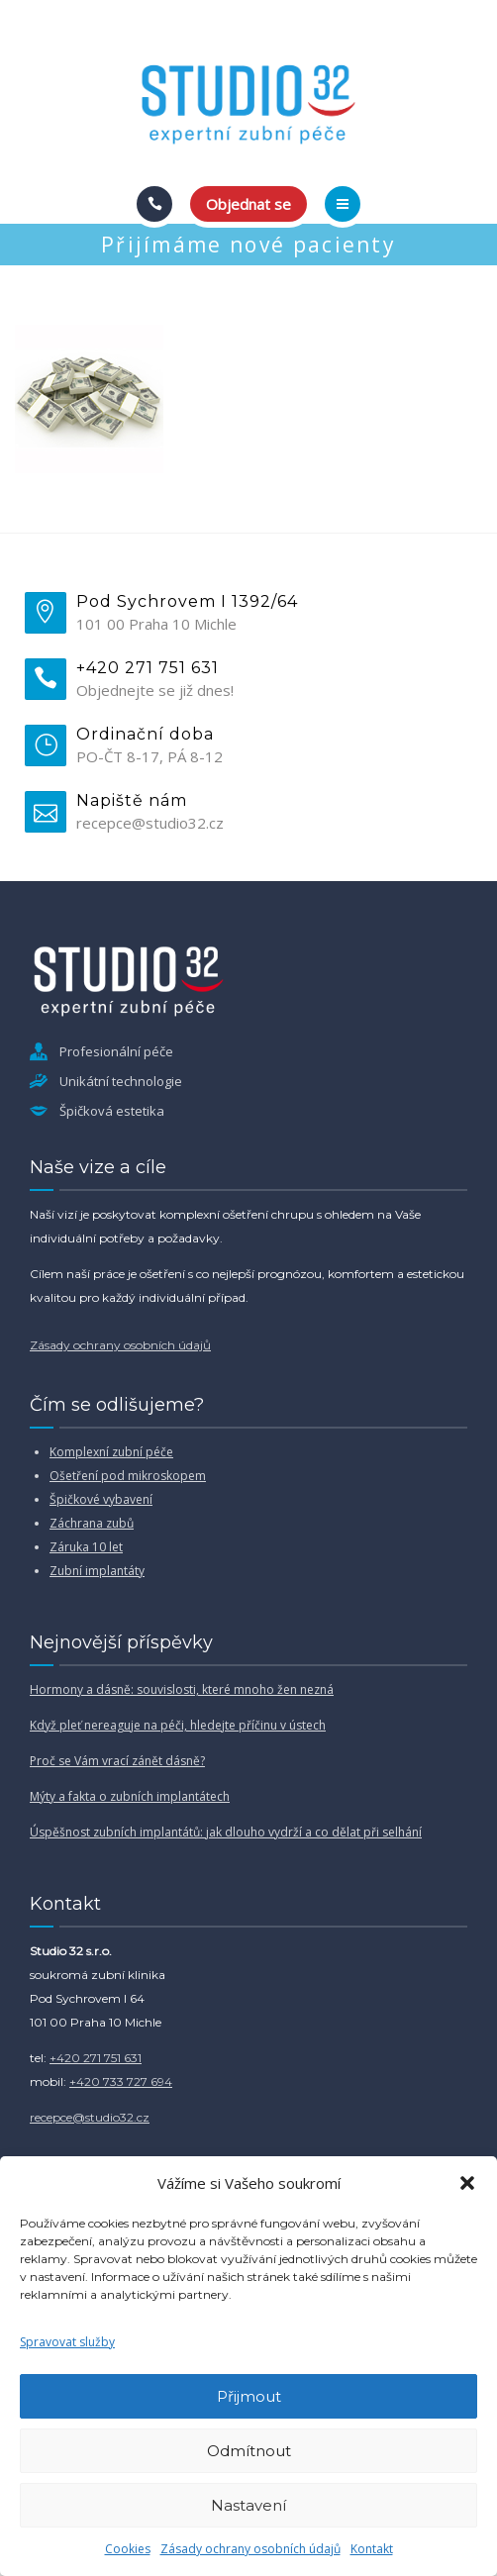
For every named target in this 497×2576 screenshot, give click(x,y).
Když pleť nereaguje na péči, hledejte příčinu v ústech (178, 1725)
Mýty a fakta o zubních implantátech (130, 1796)
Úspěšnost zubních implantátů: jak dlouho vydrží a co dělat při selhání (226, 1832)
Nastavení (248, 2505)
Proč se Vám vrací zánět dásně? (117, 1760)
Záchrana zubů (92, 1523)
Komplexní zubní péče (111, 1451)
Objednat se (248, 204)
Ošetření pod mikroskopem (128, 1475)
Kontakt (371, 2548)
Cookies (127, 2548)
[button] (467, 2183)
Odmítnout (249, 2450)
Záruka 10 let (86, 1546)
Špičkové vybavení (101, 1499)
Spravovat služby (67, 2341)
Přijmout (249, 2396)
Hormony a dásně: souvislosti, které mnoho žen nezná (182, 1689)
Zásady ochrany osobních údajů (250, 2548)
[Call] (154, 204)
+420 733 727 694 (120, 2081)
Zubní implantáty (97, 1570)
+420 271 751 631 (96, 2057)
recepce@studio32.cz (89, 2117)
